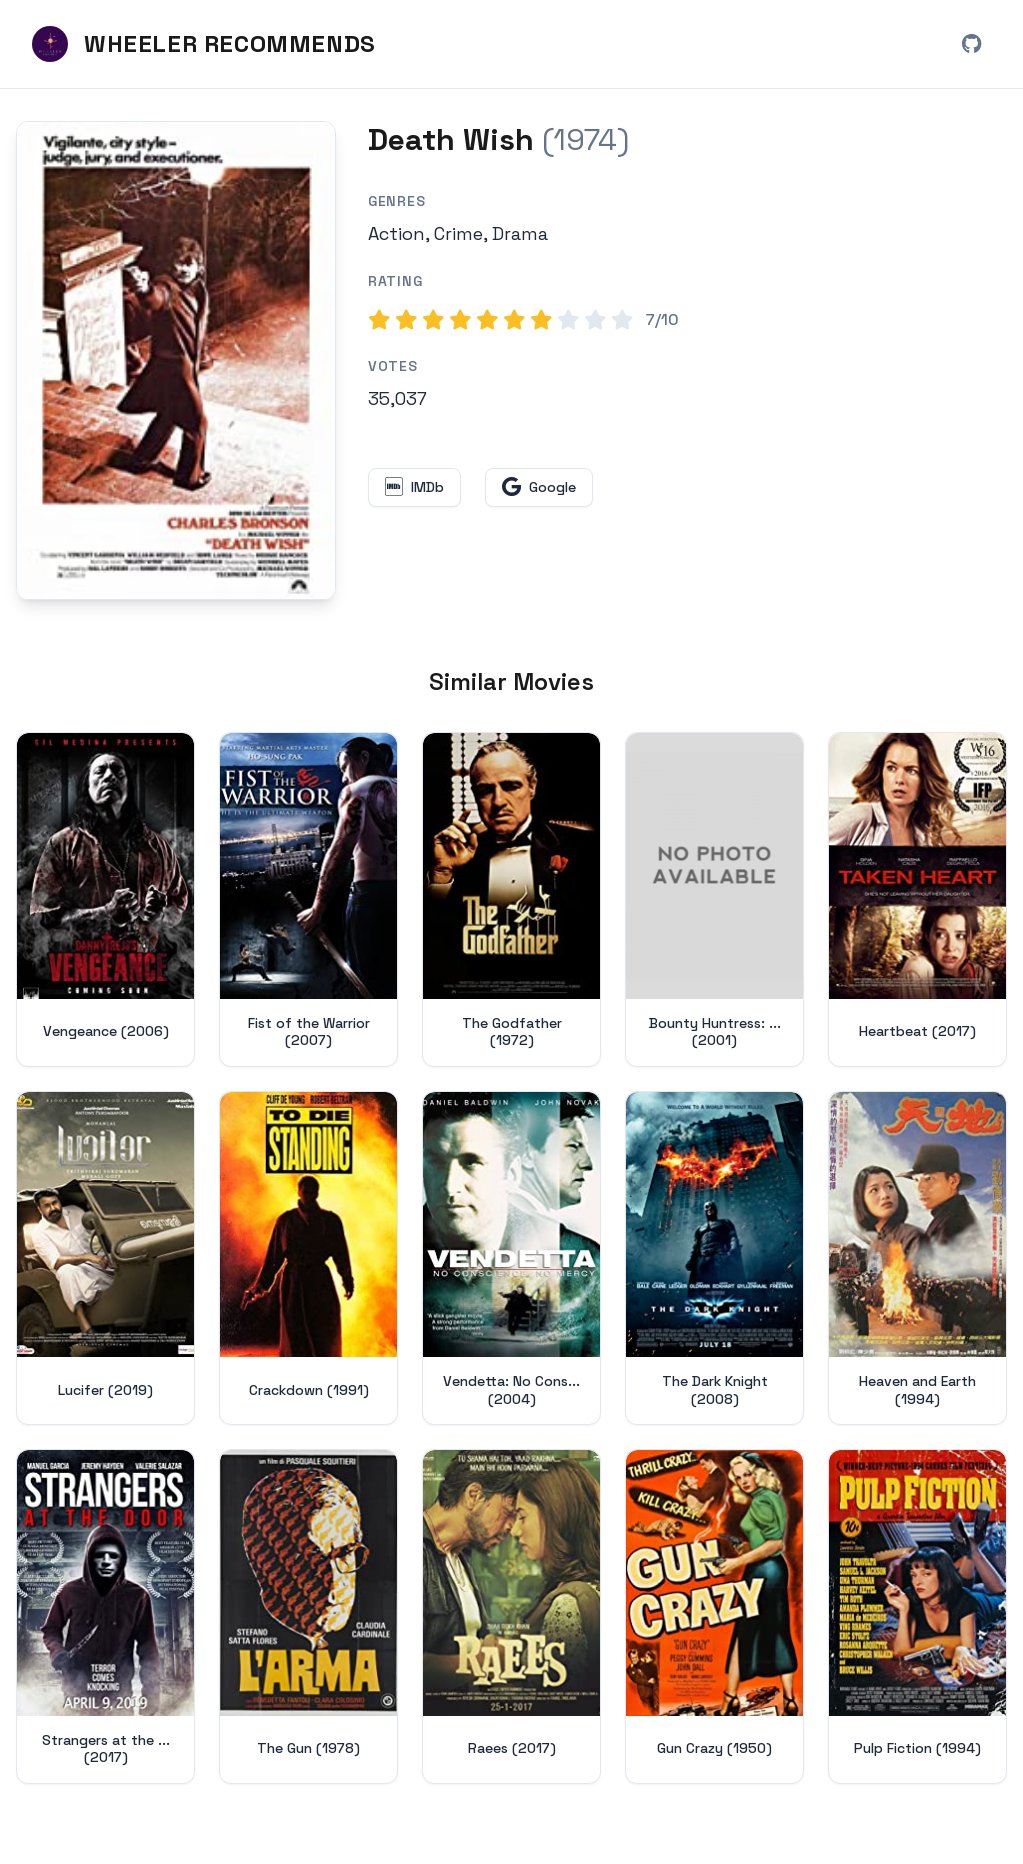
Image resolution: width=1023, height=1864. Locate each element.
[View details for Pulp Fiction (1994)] (917, 1616)
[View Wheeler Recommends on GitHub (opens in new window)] (971, 44)
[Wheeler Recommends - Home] (204, 44)
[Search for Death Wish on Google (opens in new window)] (539, 487)
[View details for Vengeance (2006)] (105, 899)
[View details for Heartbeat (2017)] (917, 899)
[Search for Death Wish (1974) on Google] (176, 360)
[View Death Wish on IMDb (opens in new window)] (414, 487)
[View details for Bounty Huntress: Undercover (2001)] (714, 899)
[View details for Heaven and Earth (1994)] (917, 1258)
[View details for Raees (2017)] (511, 1616)
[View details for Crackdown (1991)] (308, 1258)
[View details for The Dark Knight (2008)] (714, 1258)
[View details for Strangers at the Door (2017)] (105, 1616)
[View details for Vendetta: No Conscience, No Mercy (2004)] (511, 1258)
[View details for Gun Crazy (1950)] (714, 1616)
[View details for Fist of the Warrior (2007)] (308, 899)
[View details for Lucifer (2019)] (105, 1258)
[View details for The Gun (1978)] (308, 1616)
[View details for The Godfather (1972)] (511, 899)
